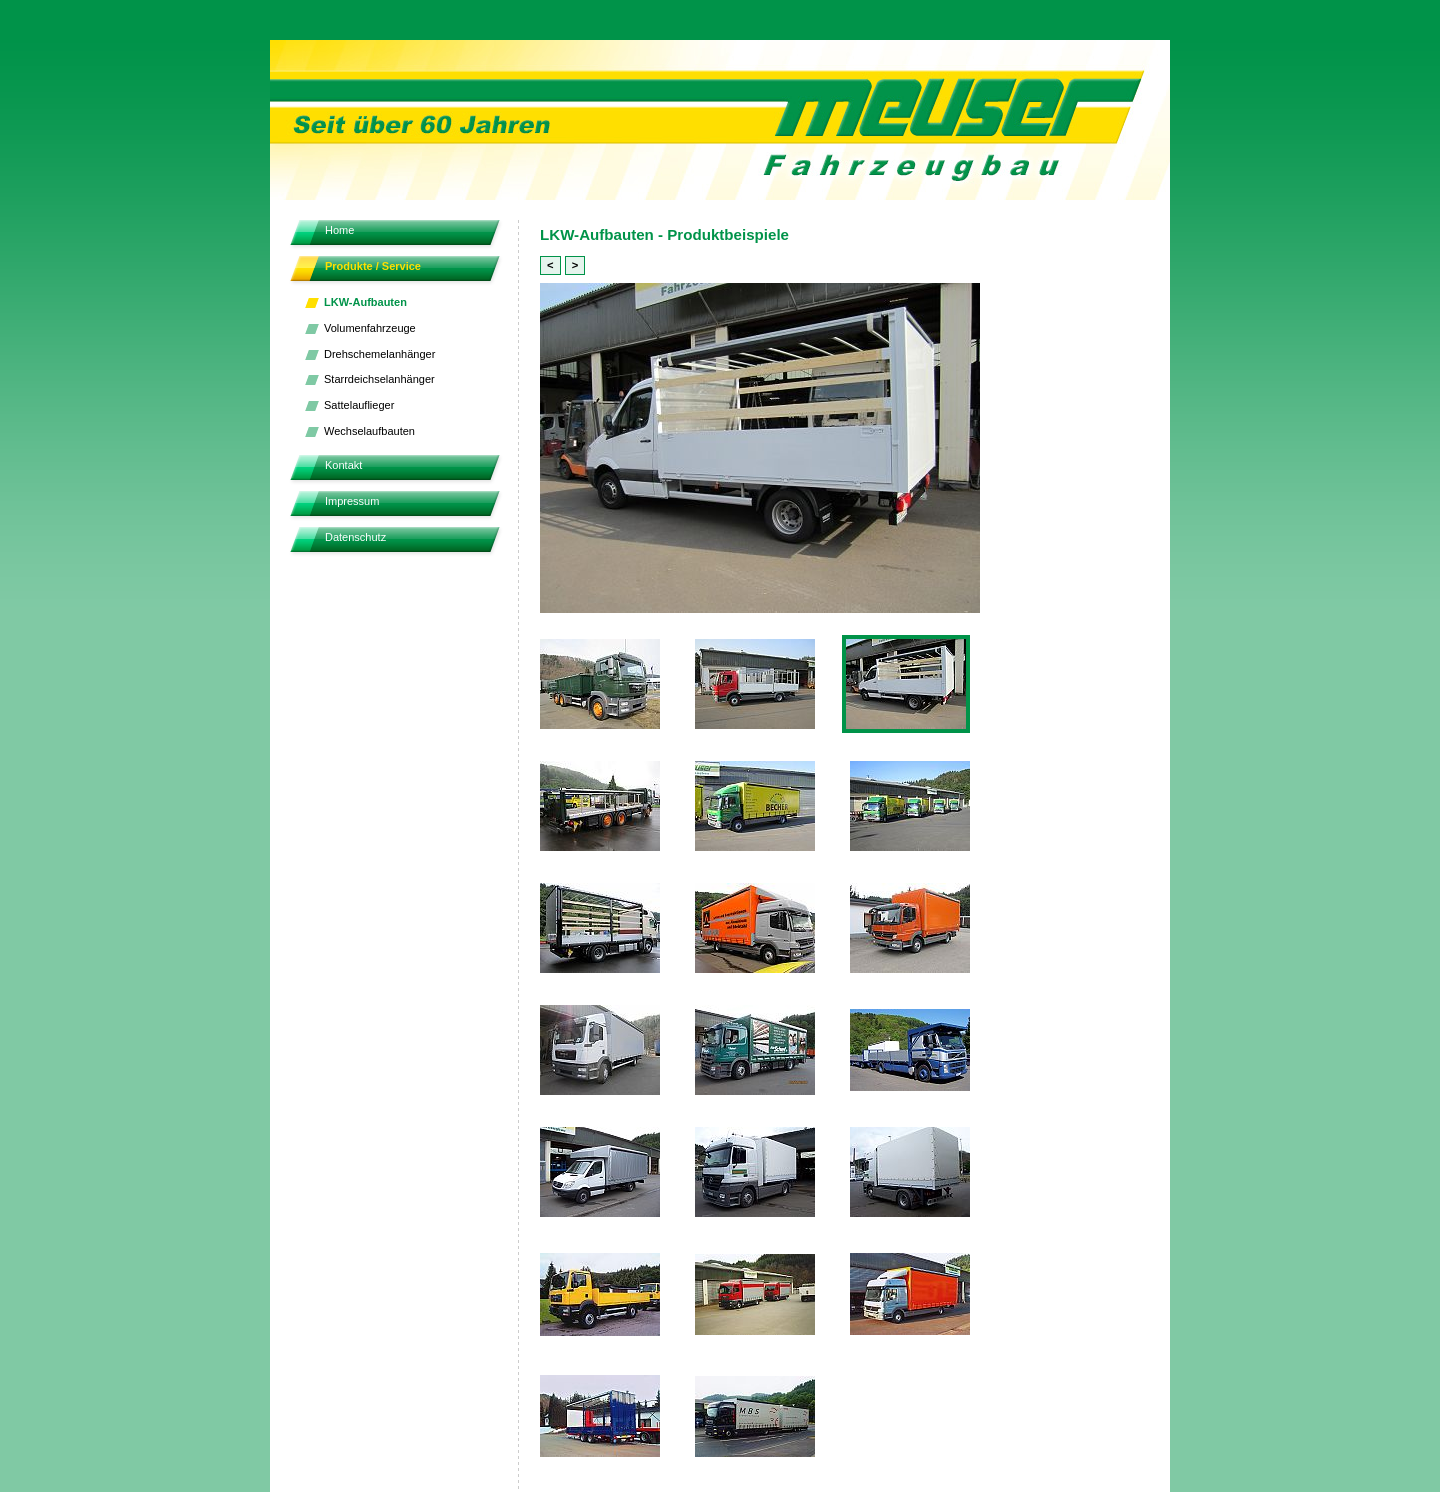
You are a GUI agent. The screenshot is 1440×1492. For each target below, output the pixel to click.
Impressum (352, 501)
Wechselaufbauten (369, 431)
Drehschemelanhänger (379, 354)
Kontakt (343, 465)
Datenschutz (355, 537)
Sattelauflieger (359, 405)
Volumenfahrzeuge (370, 328)
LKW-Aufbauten (365, 302)
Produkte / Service (373, 266)
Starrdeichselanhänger (379, 379)
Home (339, 230)
